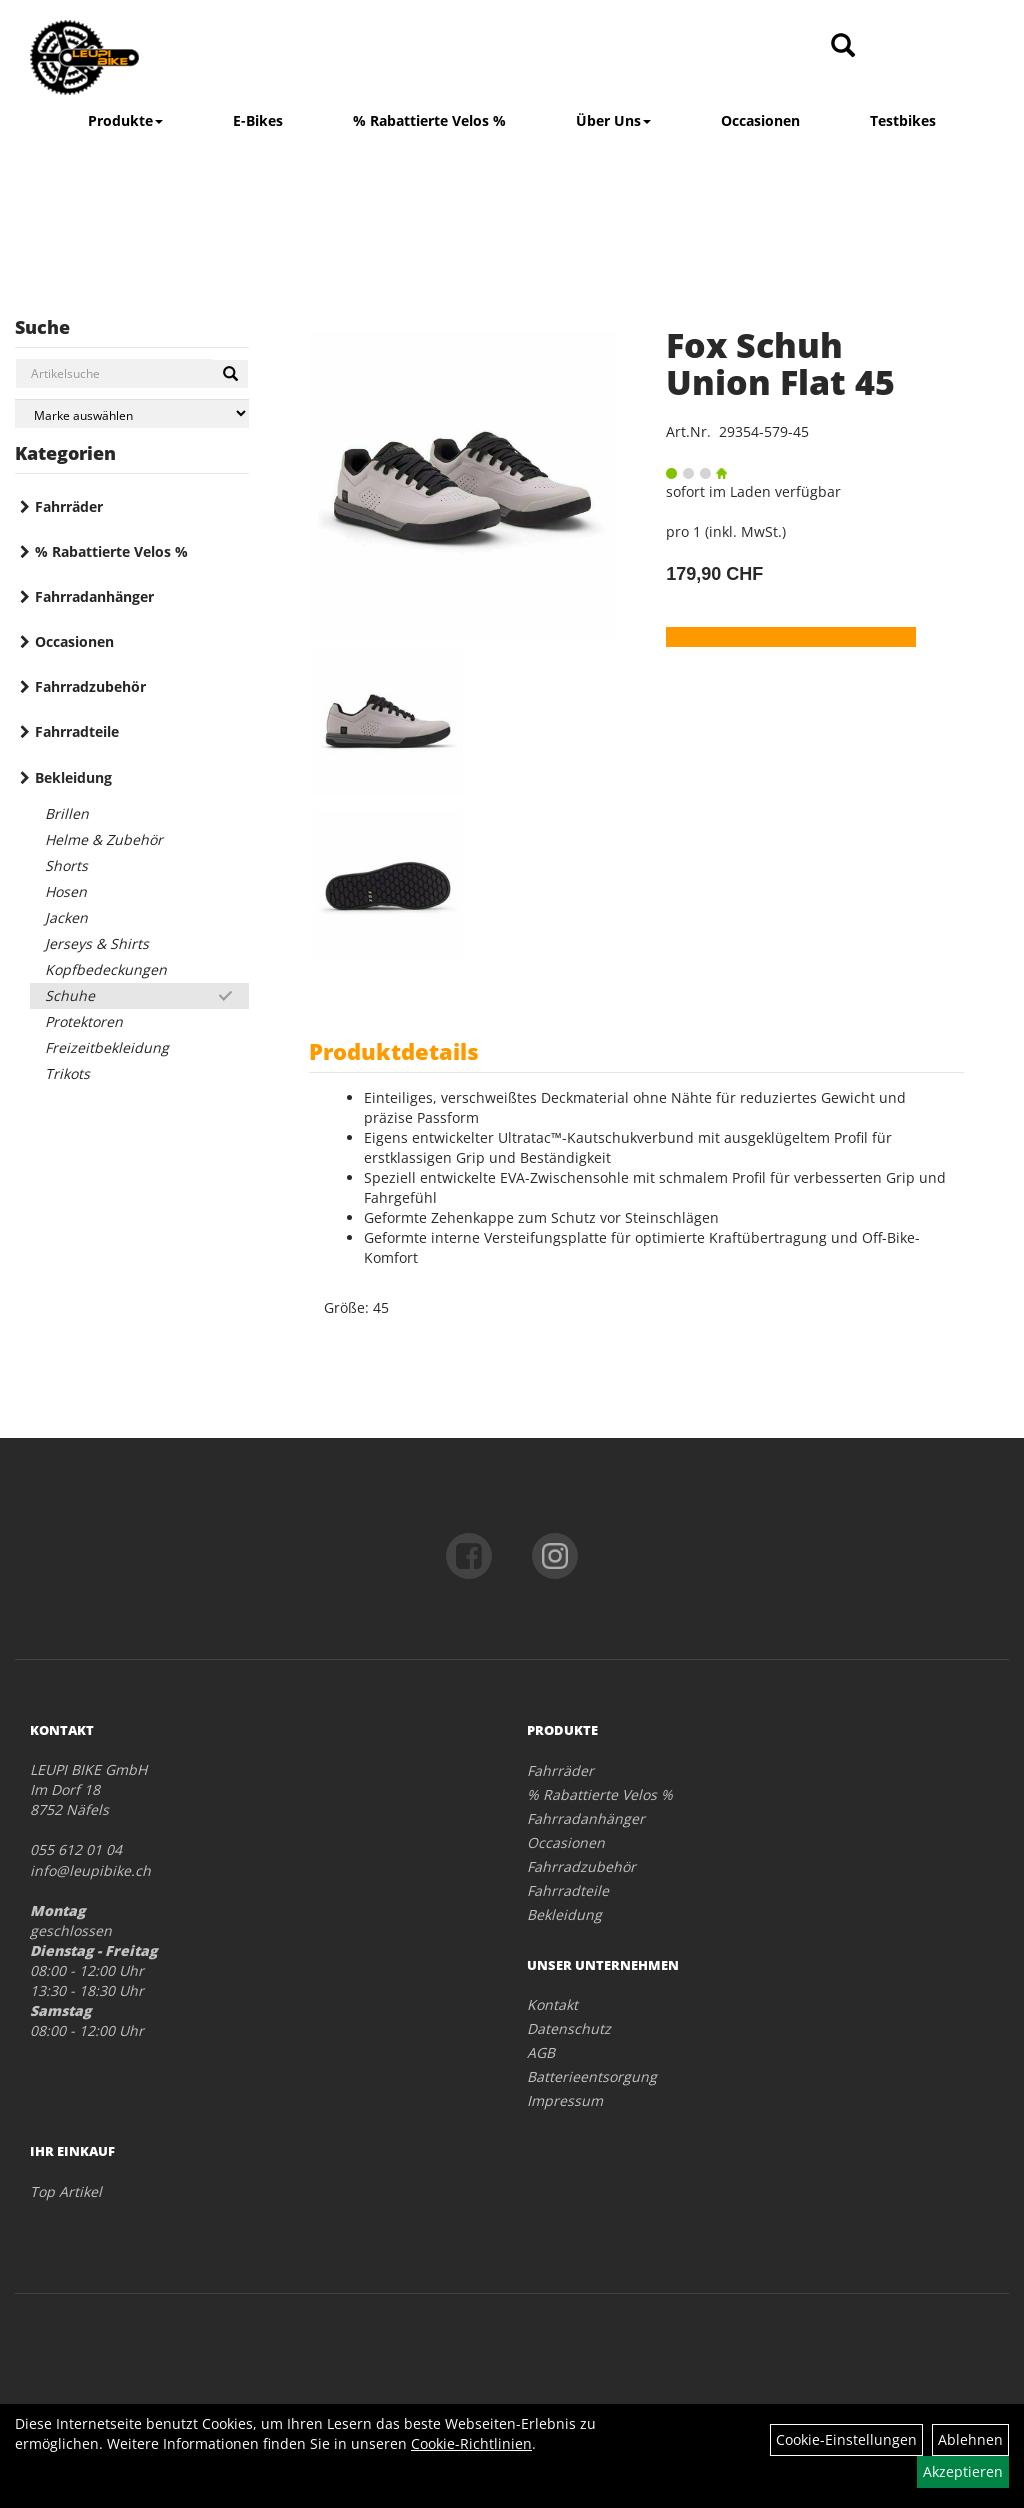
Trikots (67, 1073)
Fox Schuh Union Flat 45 (780, 363)
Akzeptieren (963, 2471)
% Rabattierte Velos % (429, 120)
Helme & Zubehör (104, 839)
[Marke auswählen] (132, 413)
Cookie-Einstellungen (846, 2439)
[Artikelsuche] (843, 46)
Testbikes (903, 120)
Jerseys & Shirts (97, 943)
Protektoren (84, 1021)
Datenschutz (569, 2028)
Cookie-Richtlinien (471, 2443)
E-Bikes (258, 120)
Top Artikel (66, 2191)
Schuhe (70, 995)
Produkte (125, 120)
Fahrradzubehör (90, 686)
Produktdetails (394, 1051)
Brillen (67, 813)
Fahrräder (69, 506)
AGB (541, 2052)
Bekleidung (73, 777)
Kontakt (552, 2004)
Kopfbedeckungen (106, 969)
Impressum (565, 2100)
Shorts (66, 865)
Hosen (66, 891)
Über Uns (613, 120)
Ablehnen (970, 2439)
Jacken (66, 917)
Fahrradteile (77, 731)
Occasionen (760, 120)
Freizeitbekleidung (107, 1047)
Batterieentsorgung (592, 2076)
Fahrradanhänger (94, 596)
